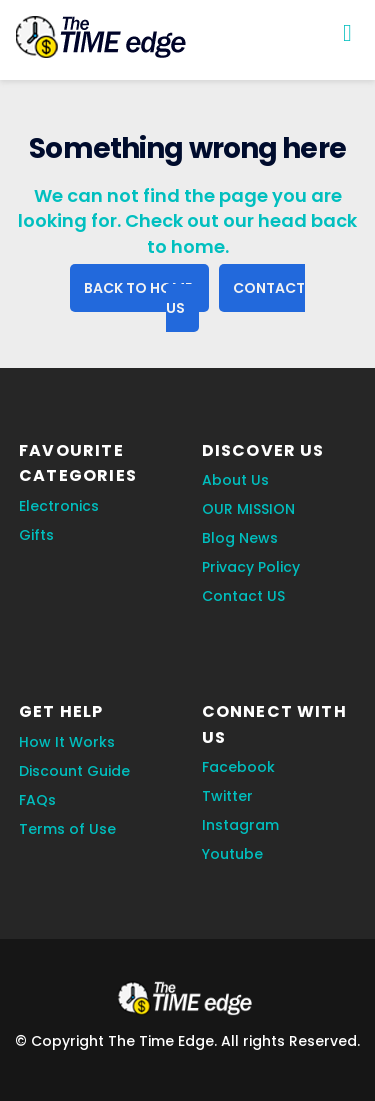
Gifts (36, 535)
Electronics (59, 506)
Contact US (243, 596)
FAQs (37, 800)
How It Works (67, 742)
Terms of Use (67, 829)
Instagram (240, 825)
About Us (235, 480)
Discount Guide (74, 771)
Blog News (240, 538)
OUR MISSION (248, 509)
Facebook (238, 767)
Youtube (232, 854)
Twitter (227, 796)
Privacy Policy (251, 567)
